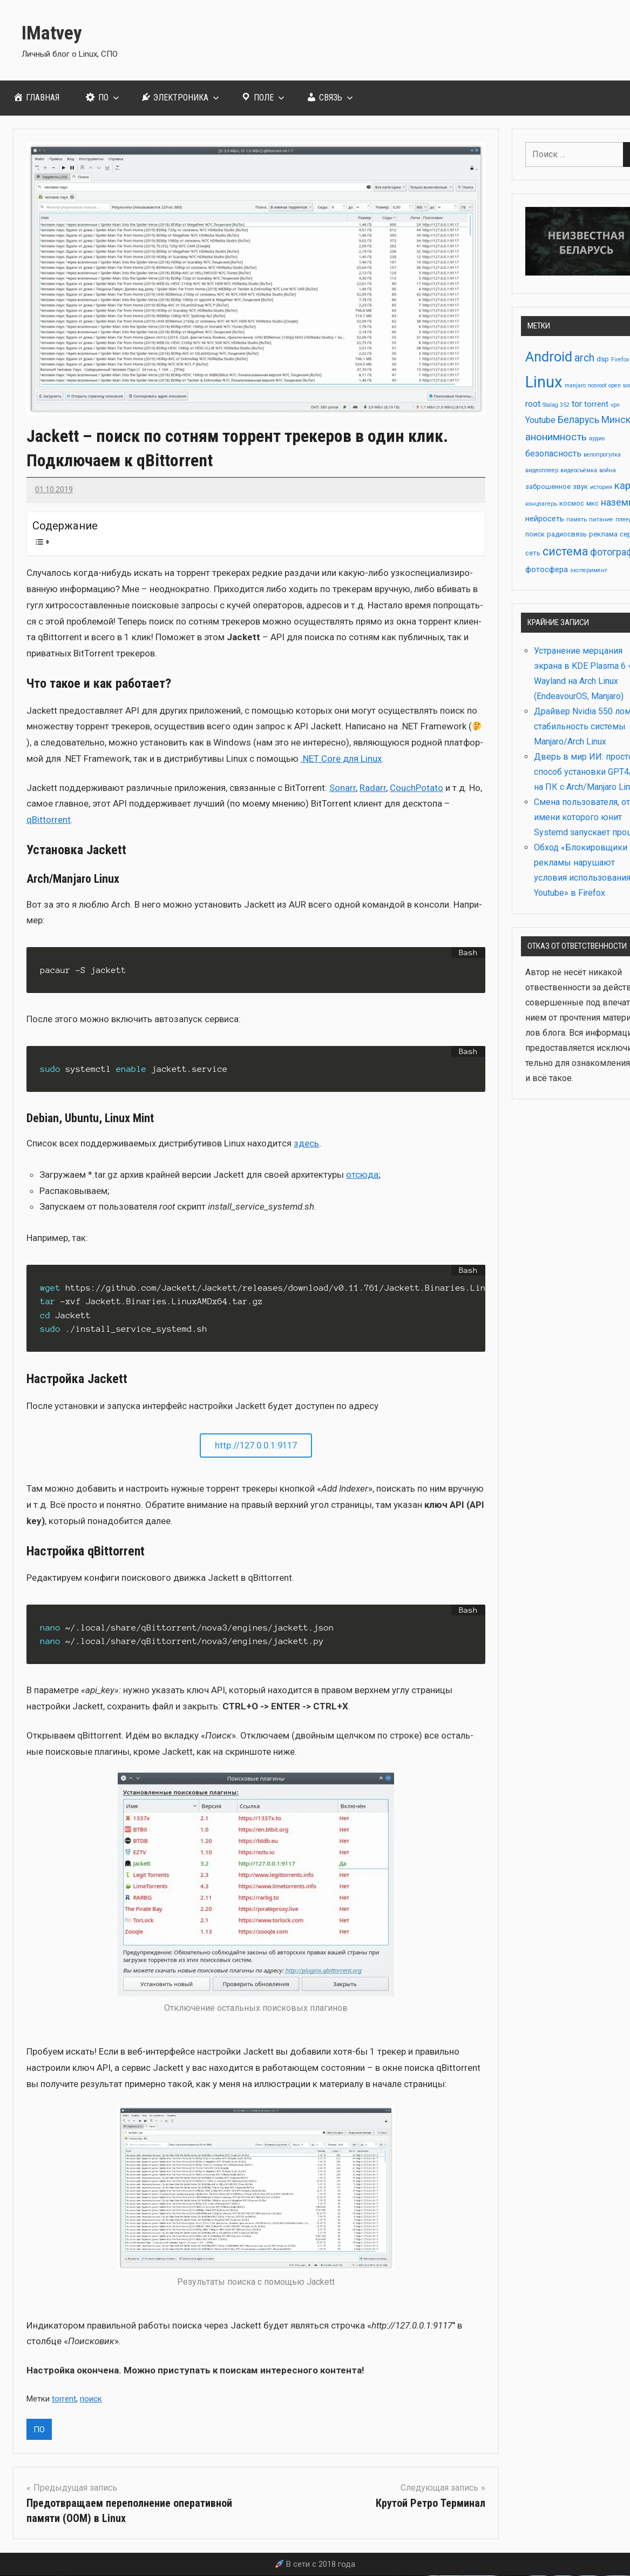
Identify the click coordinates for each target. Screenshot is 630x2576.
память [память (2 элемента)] (576, 519)
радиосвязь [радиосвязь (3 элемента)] (567, 534)
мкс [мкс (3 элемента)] (592, 503)
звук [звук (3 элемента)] (580, 486)
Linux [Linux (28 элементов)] (544, 382)
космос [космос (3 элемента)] (571, 503)
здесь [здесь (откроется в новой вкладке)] (306, 1143)
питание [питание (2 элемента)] (601, 519)
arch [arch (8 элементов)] (584, 357)
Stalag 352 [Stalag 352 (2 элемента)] (556, 404)
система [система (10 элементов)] (565, 551)
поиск (91, 2399)
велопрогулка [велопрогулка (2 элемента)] (602, 454)
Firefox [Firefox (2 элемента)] (620, 359)
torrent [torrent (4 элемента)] (596, 403)
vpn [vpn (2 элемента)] (615, 404)
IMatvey (52, 33)
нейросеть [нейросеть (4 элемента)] (544, 519)
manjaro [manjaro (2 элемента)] (575, 385)
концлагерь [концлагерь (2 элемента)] (541, 503)
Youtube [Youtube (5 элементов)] (540, 420)
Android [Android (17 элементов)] (548, 356)
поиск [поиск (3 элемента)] (535, 534)
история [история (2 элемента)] (601, 486)
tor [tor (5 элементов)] (577, 403)
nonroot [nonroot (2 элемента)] (597, 385)
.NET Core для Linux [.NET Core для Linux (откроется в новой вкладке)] (341, 758)
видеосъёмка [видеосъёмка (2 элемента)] (578, 469)
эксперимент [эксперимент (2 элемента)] (588, 569)
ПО (39, 2429)
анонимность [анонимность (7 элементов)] (556, 437)
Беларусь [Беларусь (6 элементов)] (578, 419)
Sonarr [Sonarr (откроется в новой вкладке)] (342, 787)
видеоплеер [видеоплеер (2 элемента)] (541, 469)
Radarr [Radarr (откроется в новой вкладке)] (373, 787)
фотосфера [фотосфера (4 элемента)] (546, 569)
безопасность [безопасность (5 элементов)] (553, 453)
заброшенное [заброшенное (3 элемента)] (548, 486)
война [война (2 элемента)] (607, 469)
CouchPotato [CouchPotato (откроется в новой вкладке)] (416, 787)
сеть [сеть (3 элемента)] (532, 553)
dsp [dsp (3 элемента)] (603, 358)
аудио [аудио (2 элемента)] (597, 438)
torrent (64, 2399)
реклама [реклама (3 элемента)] (603, 534)
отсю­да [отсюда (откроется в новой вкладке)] (362, 1174)
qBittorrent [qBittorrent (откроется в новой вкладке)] (48, 819)
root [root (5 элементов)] (532, 403)
